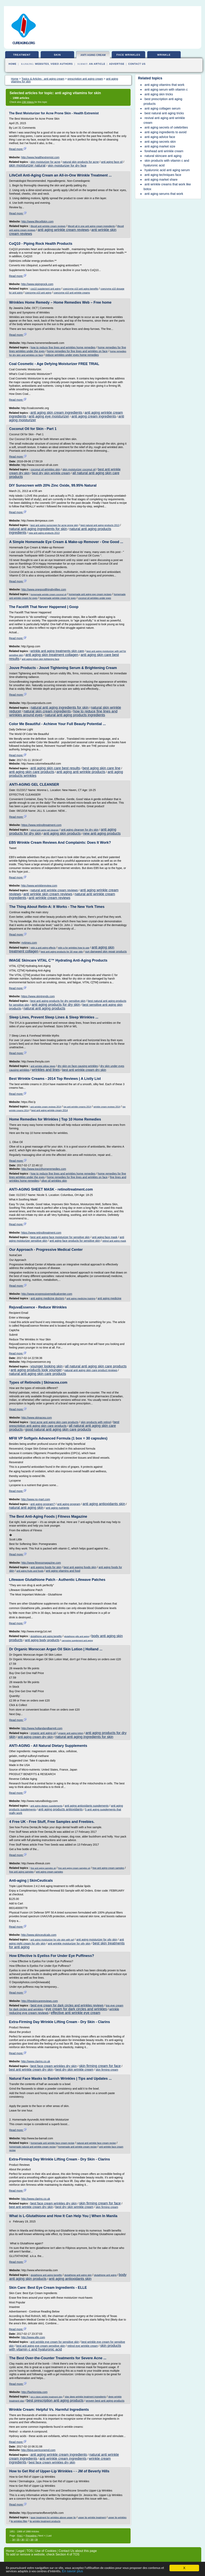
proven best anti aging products (105, 2400)
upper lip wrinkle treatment (92, 2517)
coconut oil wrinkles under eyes (94, 598)
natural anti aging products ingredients (75, 715)
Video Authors (62, 64)
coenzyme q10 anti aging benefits (80, 288)
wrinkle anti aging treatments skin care (57, 651)
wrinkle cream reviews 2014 (107, 1106)
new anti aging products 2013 (44, 533)
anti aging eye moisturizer (49, 416)
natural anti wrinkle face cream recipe (96, 2143)
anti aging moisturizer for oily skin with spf (52, 1939)
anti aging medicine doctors (47, 1298)
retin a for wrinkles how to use (73, 947)
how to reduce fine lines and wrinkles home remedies (63, 347)
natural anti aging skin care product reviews (90, 1370)
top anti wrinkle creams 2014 (77, 1106)
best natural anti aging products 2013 (99, 525)
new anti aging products (102, 833)
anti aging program (68, 1504)
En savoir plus (72, 2571)
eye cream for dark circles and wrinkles (76, 2009)
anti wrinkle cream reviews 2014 (45, 1106)
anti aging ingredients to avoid (166, 132)
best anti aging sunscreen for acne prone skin (54, 525)
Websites (42, 64)
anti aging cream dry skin (35, 1737)
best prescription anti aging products (54, 2400)
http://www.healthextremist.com (40, 157)
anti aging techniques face (163, 174)
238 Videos (28, 102)
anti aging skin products (62, 833)
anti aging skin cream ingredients (56, 413)
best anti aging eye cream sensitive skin (40, 2345)
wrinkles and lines (46, 1070)
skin (57, 54)
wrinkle (164, 54)
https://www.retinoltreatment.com (41, 825)
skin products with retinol (96, 1422)
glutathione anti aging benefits (46, 1636)
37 (27, 2539)
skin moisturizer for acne (45, 161)
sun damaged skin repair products (106, 951)
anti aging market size (160, 146)
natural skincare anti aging (163, 156)
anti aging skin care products (31, 772)
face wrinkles (128, 54)
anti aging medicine (110, 1298)
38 (31, 2539)
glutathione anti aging (105, 2275)
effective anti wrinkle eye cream (75, 2013)
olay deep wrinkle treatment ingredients (85, 2396)
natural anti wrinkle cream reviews (54, 890)
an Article (97, 64)
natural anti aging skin (26, 1508)
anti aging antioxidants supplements (87, 1805)
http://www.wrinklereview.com (39, 885)
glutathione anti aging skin (78, 2275)
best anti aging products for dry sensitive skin (57, 1000)
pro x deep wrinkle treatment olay (47, 2397)
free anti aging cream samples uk (74, 1868)
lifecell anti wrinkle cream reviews (48, 226)
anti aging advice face (160, 137)
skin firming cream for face (100, 2066)
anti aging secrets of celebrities (166, 127)
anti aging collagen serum (163, 108)
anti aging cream (93, 54)
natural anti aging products (44, 1008)
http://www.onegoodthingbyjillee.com (43, 589)
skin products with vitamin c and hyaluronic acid (166, 163)
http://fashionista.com (34, 2392)
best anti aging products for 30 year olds (62, 951)
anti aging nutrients (57, 1507)
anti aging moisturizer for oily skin (96, 1939)
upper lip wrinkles (117, 2517)
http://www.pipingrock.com (37, 284)
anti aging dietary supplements (46, 1806)
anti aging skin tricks (159, 94)
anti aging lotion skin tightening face (40, 659)
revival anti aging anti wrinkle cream (164, 120)
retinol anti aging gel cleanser (45, 830)
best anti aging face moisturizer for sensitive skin (60, 1237)
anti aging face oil (112, 161)
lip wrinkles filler (19, 2521)
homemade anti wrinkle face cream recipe (52, 2143)
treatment (21, 54)
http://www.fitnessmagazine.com (41, 1562)
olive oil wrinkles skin (54, 1180)
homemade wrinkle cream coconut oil (48, 594)
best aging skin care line (101, 768)
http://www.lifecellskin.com (37, 221)
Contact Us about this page (78, 2551)
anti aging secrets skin (160, 141)
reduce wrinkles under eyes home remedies (72, 355)
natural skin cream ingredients (47, 711)
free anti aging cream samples (108, 1868)
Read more (18, 149)
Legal (20, 2551)
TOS (29, 2551)
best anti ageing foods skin (80, 1567)
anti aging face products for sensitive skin (75, 1240)
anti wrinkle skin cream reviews (47, 894)
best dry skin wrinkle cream (51, 473)
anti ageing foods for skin (46, 1567)
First (19, 2535)
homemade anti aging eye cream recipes (90, 594)
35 (18, 2539)
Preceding (31, 2535)
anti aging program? (42, 1504)
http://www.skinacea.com (36, 1417)
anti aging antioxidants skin (103, 1504)
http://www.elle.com (33, 2337)
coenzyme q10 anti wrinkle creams (72, 292)
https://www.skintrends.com (38, 996)
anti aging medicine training (80, 1298)
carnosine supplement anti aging (77, 1640)
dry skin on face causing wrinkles (78, 1066)
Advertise (116, 64)
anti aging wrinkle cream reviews (63, 230)
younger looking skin (46, 1366)
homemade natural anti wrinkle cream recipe (32, 2146)
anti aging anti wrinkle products (80, 772)
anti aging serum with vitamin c (166, 89)
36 (22, 2539)
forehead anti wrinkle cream (164, 151)
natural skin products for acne (81, 161)
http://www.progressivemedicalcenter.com (46, 1293)
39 (36, 2539)
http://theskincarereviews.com (39, 2001)
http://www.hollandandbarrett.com (41, 1728)
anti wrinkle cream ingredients (62, 2459)
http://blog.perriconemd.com (38, 2450)
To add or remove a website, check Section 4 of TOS (43, 2554)
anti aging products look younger (36, 1370)
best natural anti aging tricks (164, 113)
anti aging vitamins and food (63, 1570)
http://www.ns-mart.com (35, 1499)
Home (13, 64)
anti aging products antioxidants (60, 1809)
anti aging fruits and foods (29, 1571)
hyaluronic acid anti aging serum (167, 170)
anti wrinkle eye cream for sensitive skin (54, 2341)
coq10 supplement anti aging (45, 288)
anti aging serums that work (164, 193)
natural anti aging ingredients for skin (38, 529)
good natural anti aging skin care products (58, 1429)
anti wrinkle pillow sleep (43, 1066)
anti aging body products (42, 1640)
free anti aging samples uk (43, 1868)
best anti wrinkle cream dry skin (84, 1070)
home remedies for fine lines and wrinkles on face (77, 351)
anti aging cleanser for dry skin (79, 829)
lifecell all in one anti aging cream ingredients (91, 226)
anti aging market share (161, 179)
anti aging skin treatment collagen (51, 655)
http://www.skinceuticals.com (38, 1934)
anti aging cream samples (49, 1871)
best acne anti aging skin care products (55, 1422)
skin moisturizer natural (27, 165)
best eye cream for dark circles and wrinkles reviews (67, 2005)
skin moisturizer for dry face (67, 165)
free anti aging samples (21, 1871)
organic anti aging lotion (70, 1733)
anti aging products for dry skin (56, 1005)
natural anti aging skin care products (37, 1374)
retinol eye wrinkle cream (82, 2345)
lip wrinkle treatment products (45, 2521)
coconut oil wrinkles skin (45, 469)
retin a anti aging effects (43, 947)
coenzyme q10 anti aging (38, 292)
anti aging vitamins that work (164, 84)
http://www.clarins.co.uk (35, 2061)
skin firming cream (107, 2069)
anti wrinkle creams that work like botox (167, 187)
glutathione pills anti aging (76, 1636)
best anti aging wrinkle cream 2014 (49, 1110)
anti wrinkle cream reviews (49, 898)
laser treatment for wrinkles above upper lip (53, 2517)
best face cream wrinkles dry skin (53, 2066)
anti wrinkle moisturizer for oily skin (69, 1943)
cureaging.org (23, 43)
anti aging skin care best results (55, 768)
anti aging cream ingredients (93, 416)
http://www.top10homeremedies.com (43, 1168)
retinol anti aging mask (114, 1241)
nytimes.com (29, 942)
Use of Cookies (46, 2551)
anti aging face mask (104, 1237)
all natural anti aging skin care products (95, 1366)
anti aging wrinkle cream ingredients (58, 2455)
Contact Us (137, 64)
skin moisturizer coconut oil (78, 469)
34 (13, 2539)
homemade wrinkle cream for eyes (58, 598)
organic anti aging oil (43, 1733)
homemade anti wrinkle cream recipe (77, 2146)
